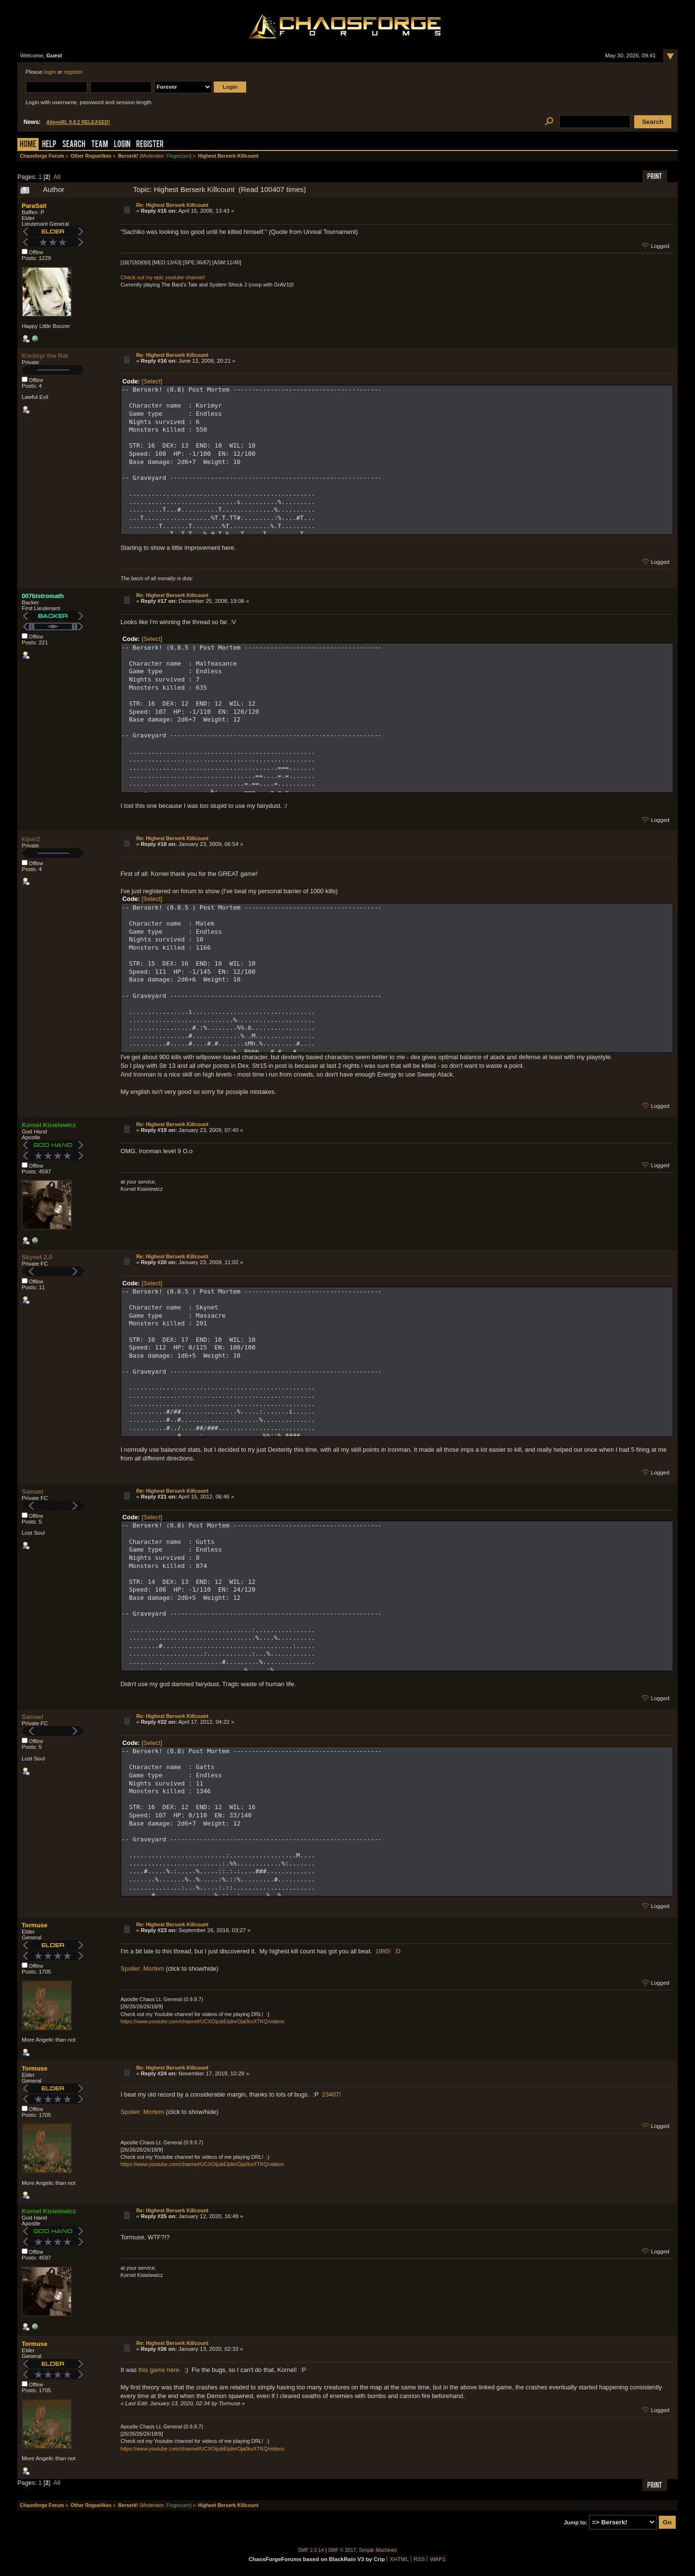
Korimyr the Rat (45, 355)
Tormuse (34, 1925)
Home (28, 145)
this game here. (160, 2369)
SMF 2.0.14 (311, 2550)
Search (73, 145)
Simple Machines (378, 2550)
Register (150, 145)
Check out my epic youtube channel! (163, 277)
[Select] (151, 381)
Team (99, 145)
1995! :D (388, 1951)
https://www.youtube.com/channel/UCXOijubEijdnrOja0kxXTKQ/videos (202, 2021)
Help (49, 145)
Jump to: (575, 2522)
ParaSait (34, 205)
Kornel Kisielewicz (49, 1125)
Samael (32, 1491)
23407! (331, 2094)
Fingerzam (178, 156)
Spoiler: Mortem (142, 1968)
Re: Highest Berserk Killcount (172, 205)
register (73, 72)
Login (122, 145)
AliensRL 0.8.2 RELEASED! (78, 122)
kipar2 (31, 839)
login (50, 72)
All (57, 176)
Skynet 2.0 (37, 1257)
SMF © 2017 (342, 2550)
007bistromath (43, 596)
